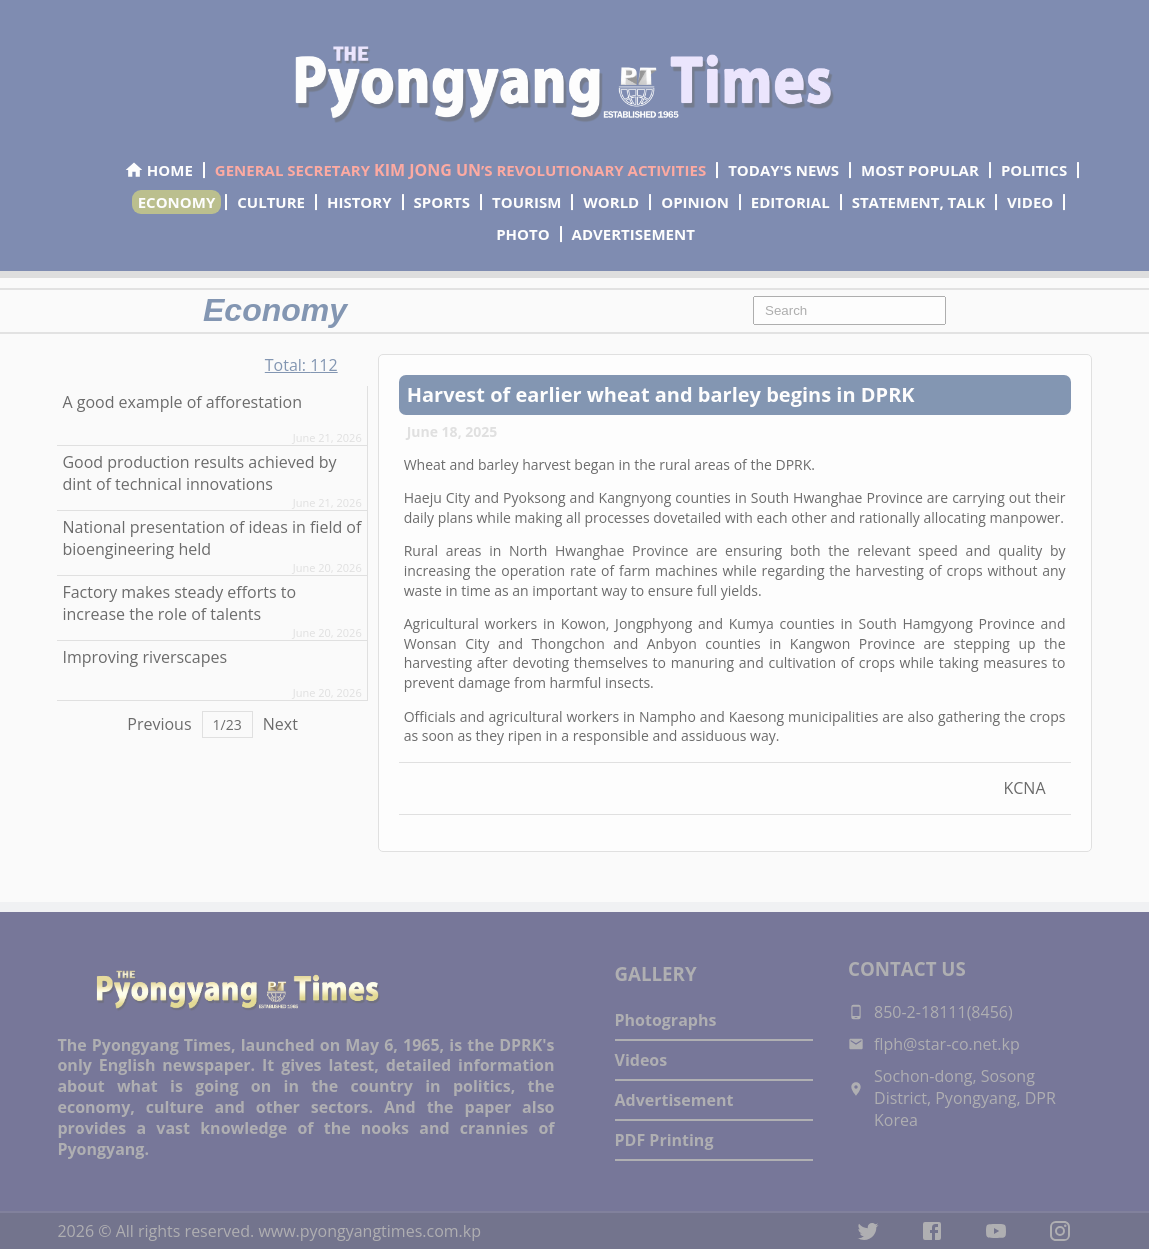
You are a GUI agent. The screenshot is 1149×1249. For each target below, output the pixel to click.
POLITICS (1034, 170)
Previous (159, 724)
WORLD (611, 202)
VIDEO (1030, 202)
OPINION (695, 202)
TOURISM (526, 202)
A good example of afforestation (182, 402)
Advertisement (674, 1100)
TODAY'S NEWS (783, 170)
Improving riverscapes (144, 657)
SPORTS (442, 202)
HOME (158, 170)
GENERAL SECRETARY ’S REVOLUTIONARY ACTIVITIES (460, 170)
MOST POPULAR (920, 170)
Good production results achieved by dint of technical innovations (199, 473)
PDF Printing (664, 1140)
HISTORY (359, 202)
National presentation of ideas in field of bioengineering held (211, 538)
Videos (641, 1060)
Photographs (666, 1020)
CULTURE (271, 202)
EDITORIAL (790, 202)
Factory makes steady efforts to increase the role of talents (179, 603)
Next (280, 724)
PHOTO (522, 234)
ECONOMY (177, 202)
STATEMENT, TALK (918, 202)
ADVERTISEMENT (633, 234)
